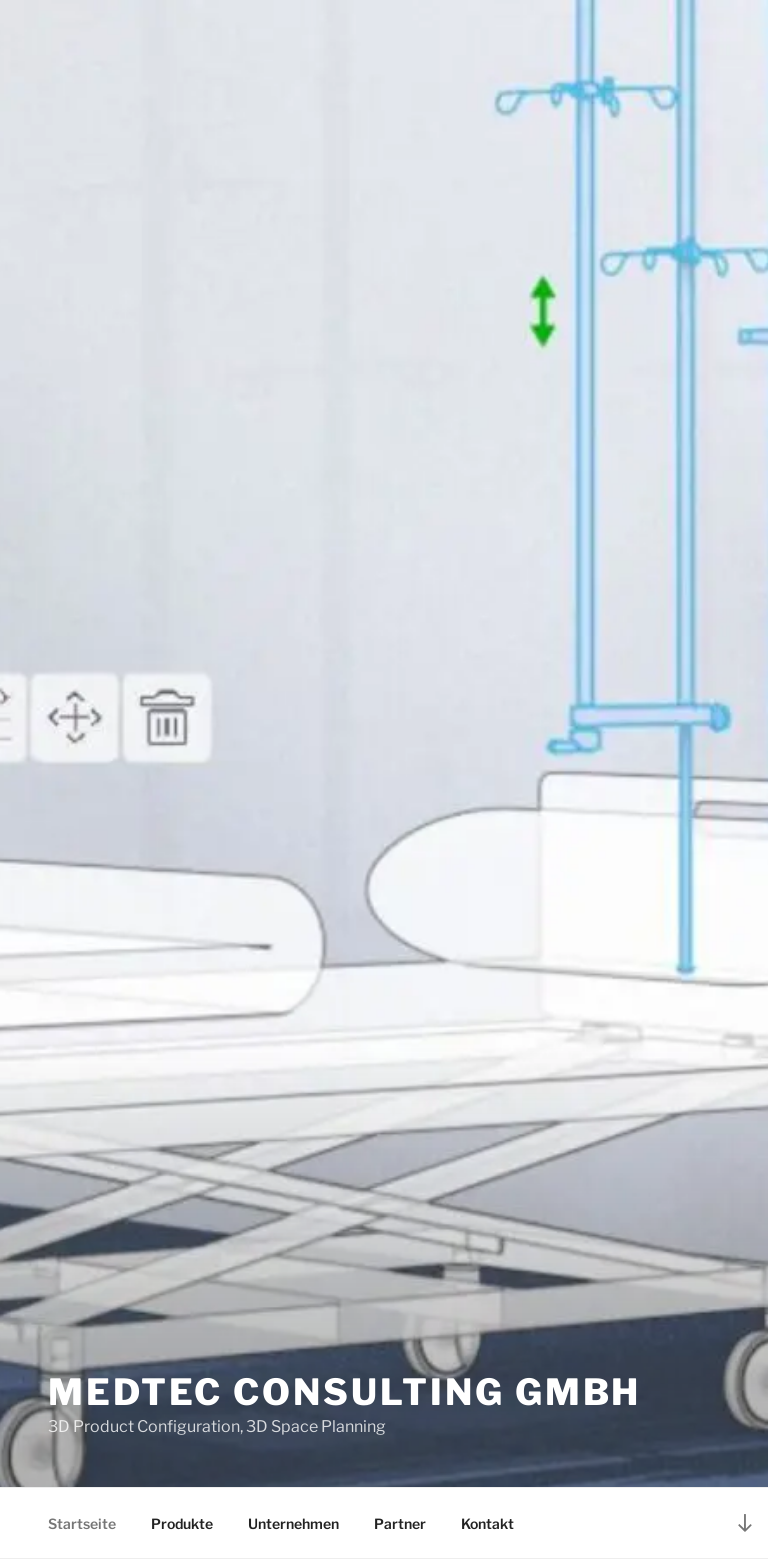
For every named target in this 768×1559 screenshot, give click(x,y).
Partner (400, 1523)
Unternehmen (293, 1523)
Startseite (82, 1523)
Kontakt (487, 1523)
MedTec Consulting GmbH (344, 1392)
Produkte (182, 1523)
